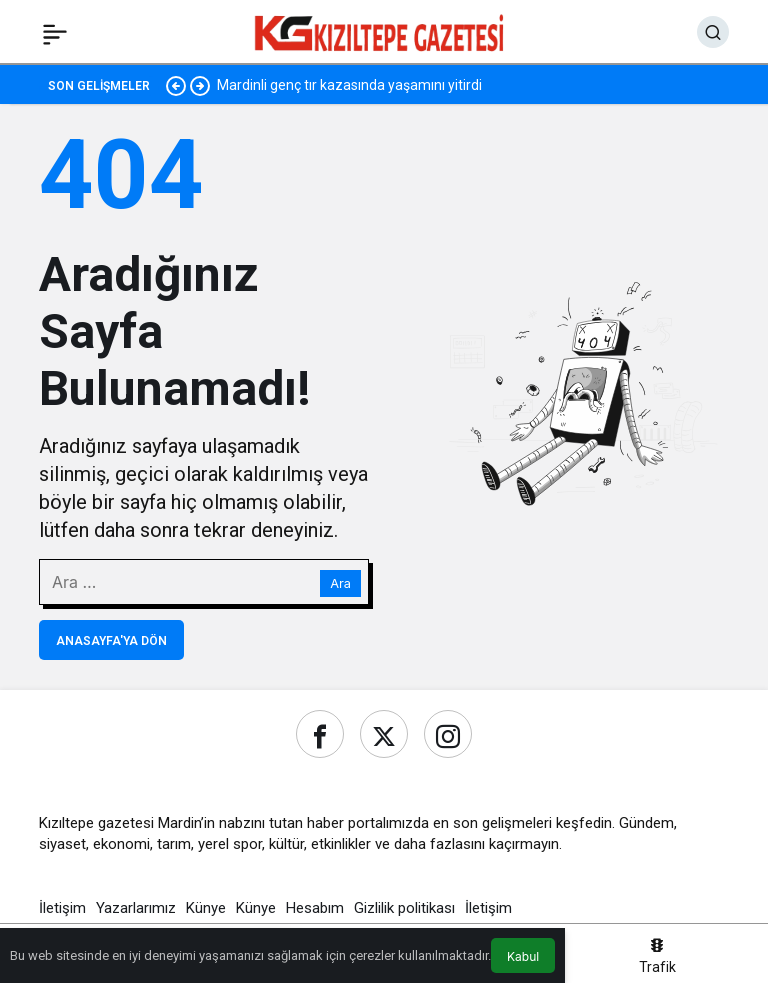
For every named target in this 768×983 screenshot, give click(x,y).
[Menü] (55, 32)
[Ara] (713, 32)
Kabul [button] (523, 956)
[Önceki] (176, 85)
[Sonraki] (200, 85)
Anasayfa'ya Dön (111, 641)
